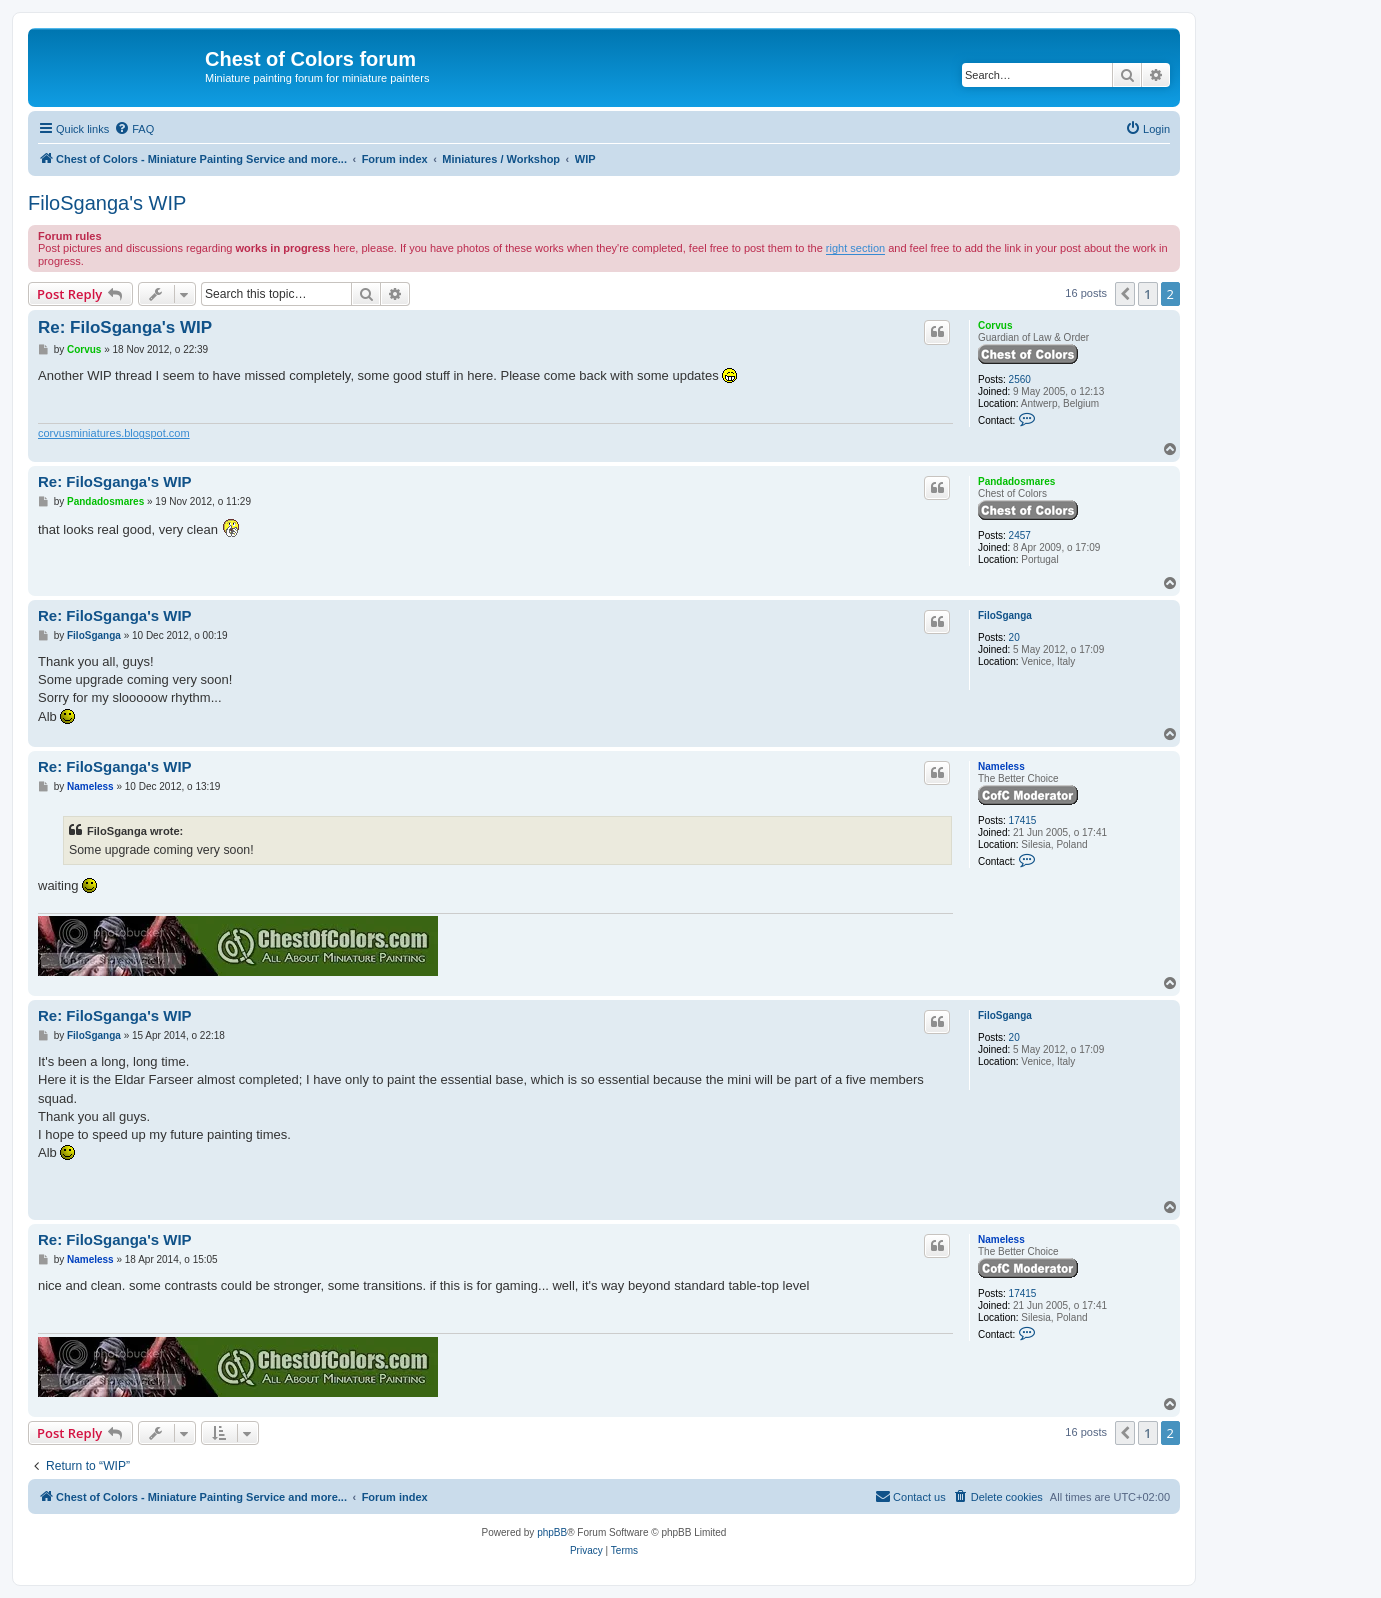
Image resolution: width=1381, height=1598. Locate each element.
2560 (1020, 379)
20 (1014, 637)
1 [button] (1147, 294)
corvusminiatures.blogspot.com (114, 433)
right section (855, 248)
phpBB (552, 1532)
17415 (1023, 820)
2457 (1020, 535)
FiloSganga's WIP (107, 203)
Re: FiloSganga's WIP (125, 327)
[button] (1125, 294)
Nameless (1001, 766)
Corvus (995, 325)
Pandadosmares (1016, 481)
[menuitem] (134, 129)
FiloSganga (1005, 615)
